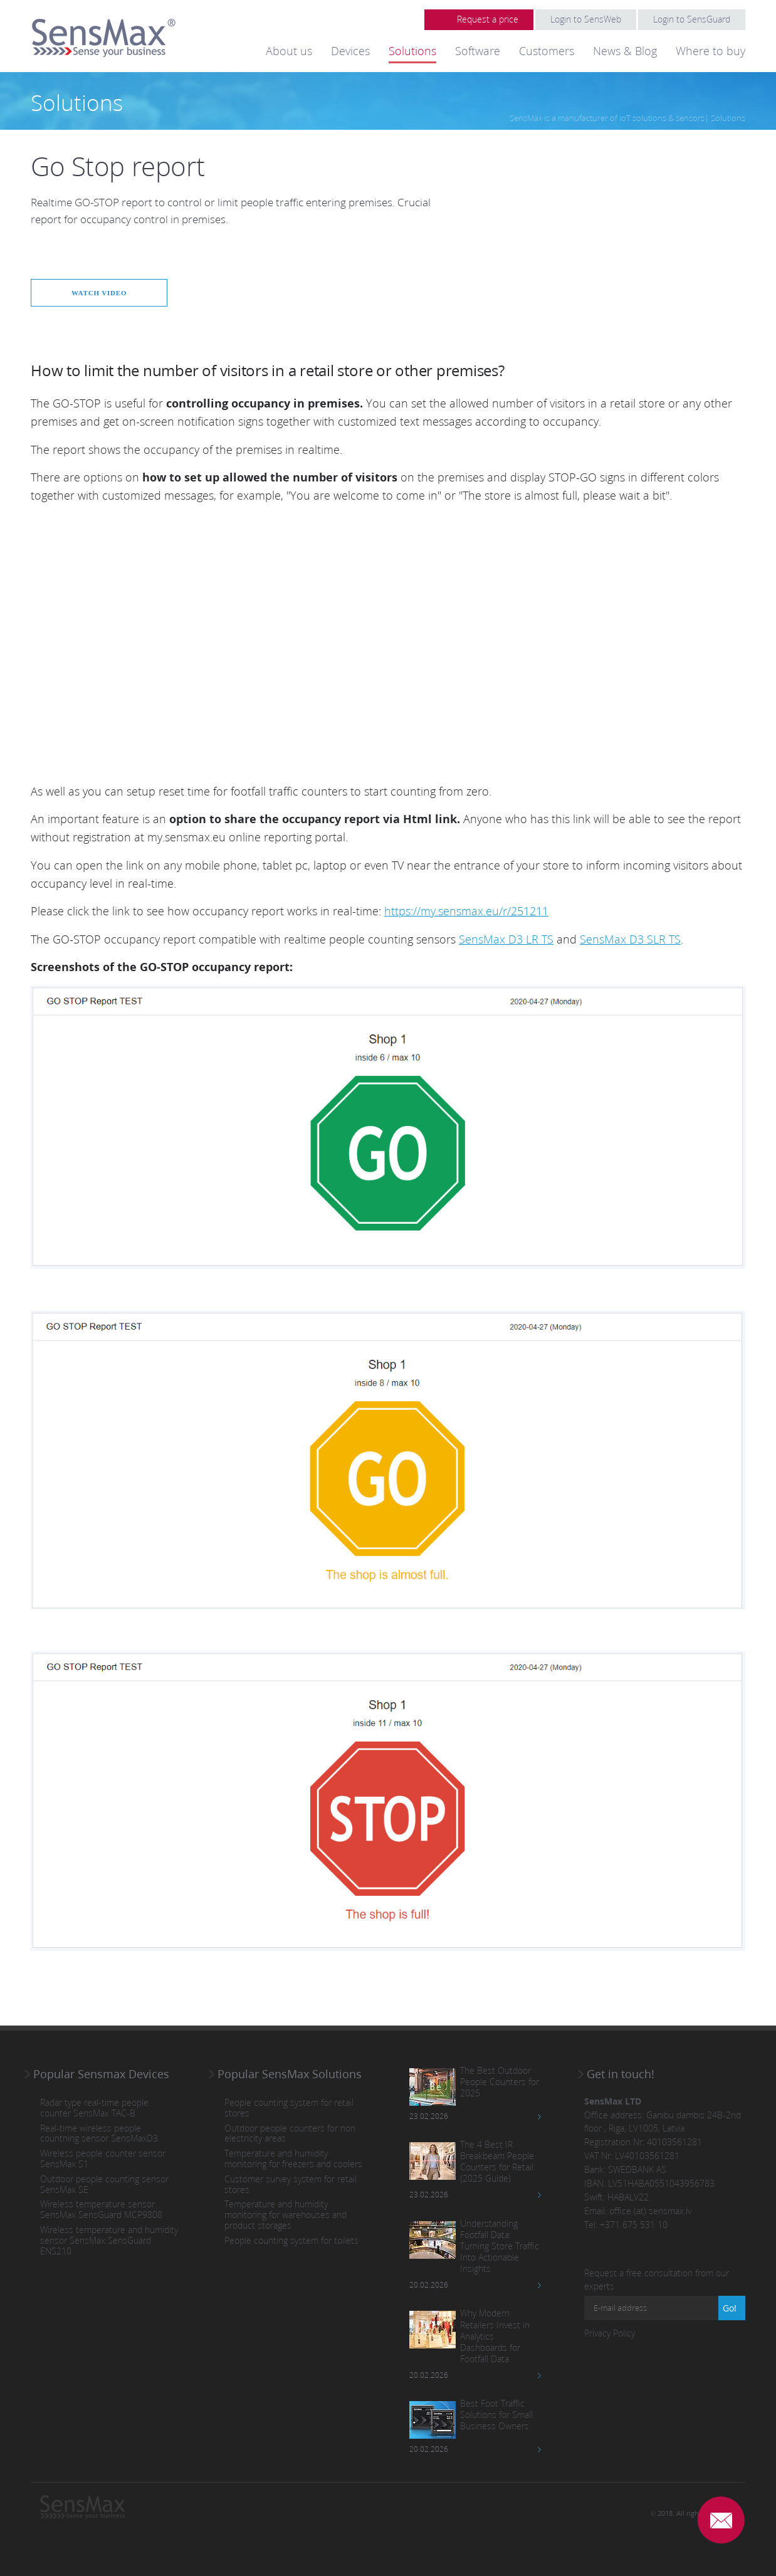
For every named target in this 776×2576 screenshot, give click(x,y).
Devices (350, 50)
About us (289, 50)
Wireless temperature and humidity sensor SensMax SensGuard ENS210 (109, 2240)
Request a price (487, 19)
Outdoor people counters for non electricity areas (289, 2133)
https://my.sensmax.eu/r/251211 (466, 910)
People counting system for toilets (291, 2240)
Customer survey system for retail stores (290, 2184)
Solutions (412, 50)
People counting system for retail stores (289, 2107)
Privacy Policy (609, 2332)
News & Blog (625, 50)
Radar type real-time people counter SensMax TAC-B (94, 2107)
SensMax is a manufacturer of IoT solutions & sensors (607, 118)
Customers (546, 50)
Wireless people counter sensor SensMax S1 (102, 2158)
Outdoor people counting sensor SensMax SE (104, 2184)
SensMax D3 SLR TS (630, 938)
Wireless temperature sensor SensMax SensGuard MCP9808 (101, 2210)
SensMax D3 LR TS (506, 938)
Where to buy (710, 50)
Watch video (104, 292)
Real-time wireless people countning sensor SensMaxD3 (99, 2133)
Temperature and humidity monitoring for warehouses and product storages (285, 2215)
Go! (730, 2307)
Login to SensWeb (585, 19)
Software (477, 50)
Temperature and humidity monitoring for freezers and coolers (293, 2158)
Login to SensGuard (691, 19)
